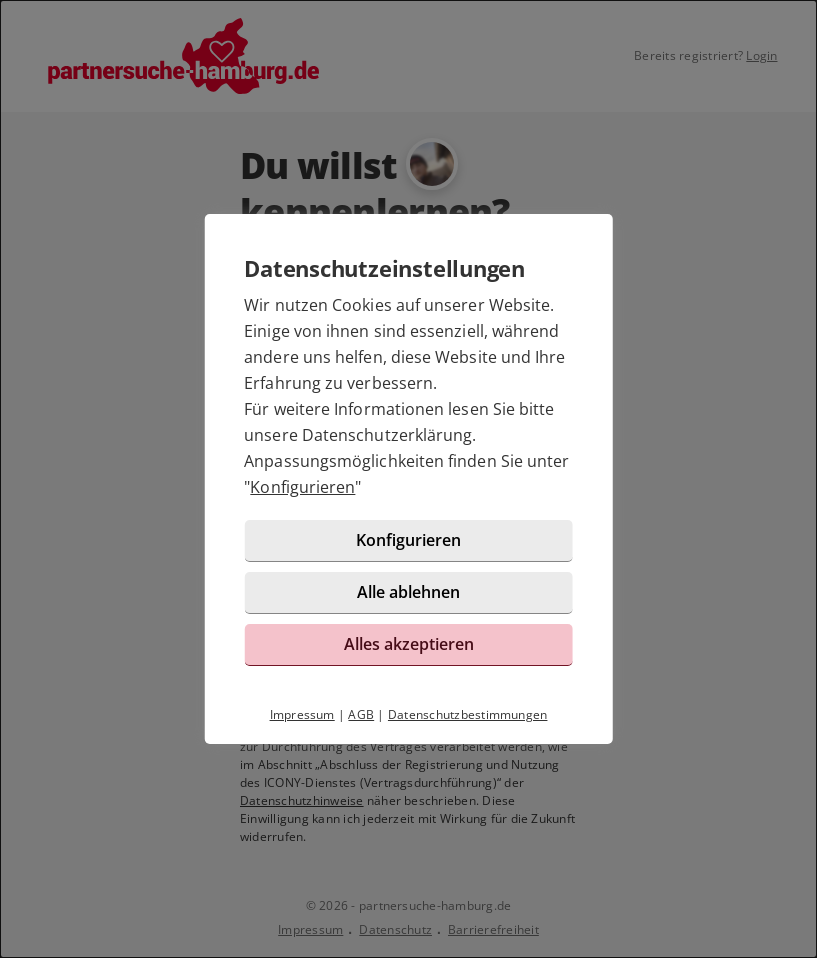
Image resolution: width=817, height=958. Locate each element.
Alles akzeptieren (409, 644)
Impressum (302, 714)
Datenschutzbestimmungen (468, 714)
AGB (361, 714)
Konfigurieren (302, 487)
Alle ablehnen (408, 592)
